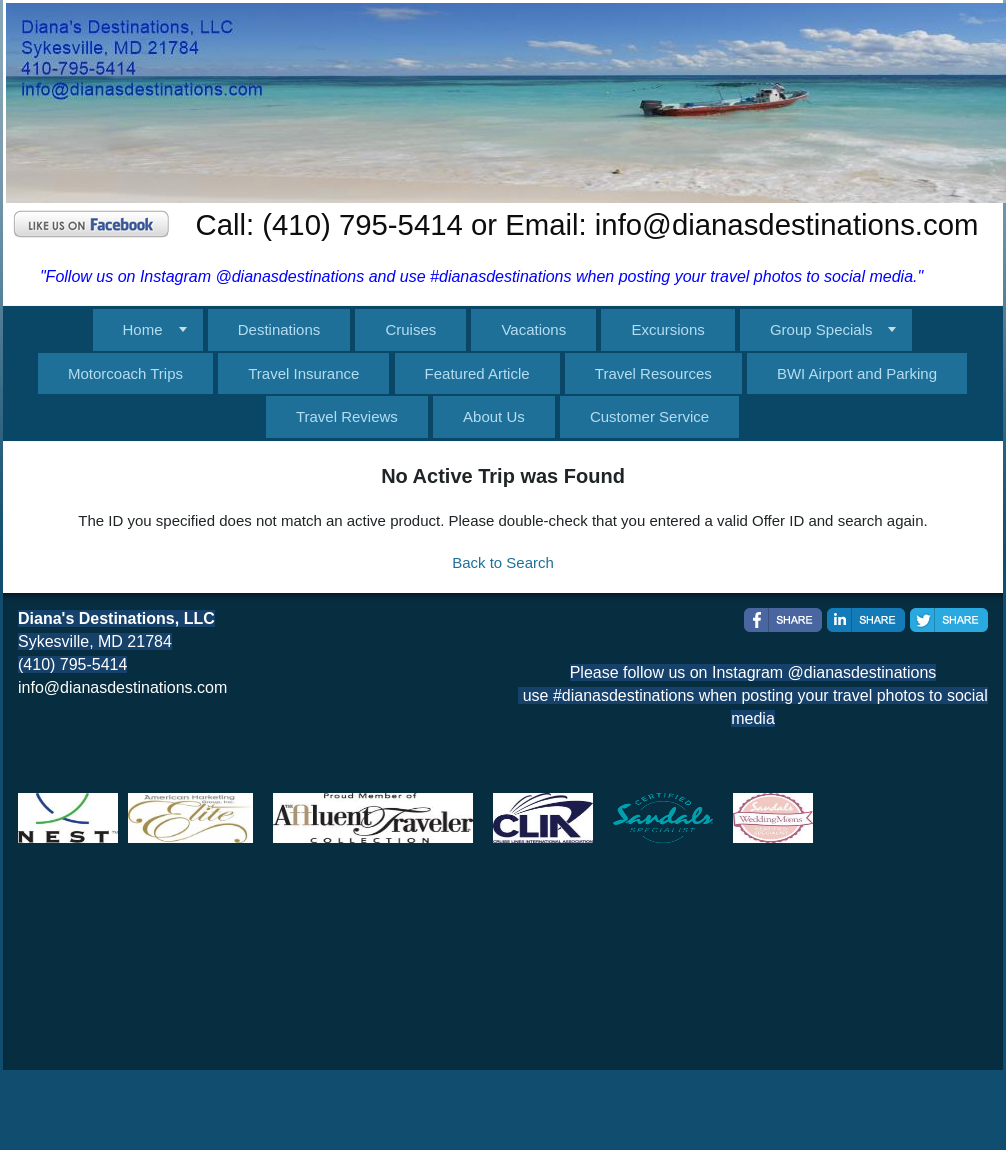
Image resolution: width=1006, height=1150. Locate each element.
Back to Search (503, 562)
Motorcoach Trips (125, 373)
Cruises (410, 329)
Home (143, 329)
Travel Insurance (303, 373)
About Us (494, 416)
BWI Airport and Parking (857, 373)
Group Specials (821, 329)
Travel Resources (653, 373)
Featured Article (477, 373)
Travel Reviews (347, 416)
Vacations (533, 329)
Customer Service (649, 416)
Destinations (279, 329)
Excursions (667, 329)
